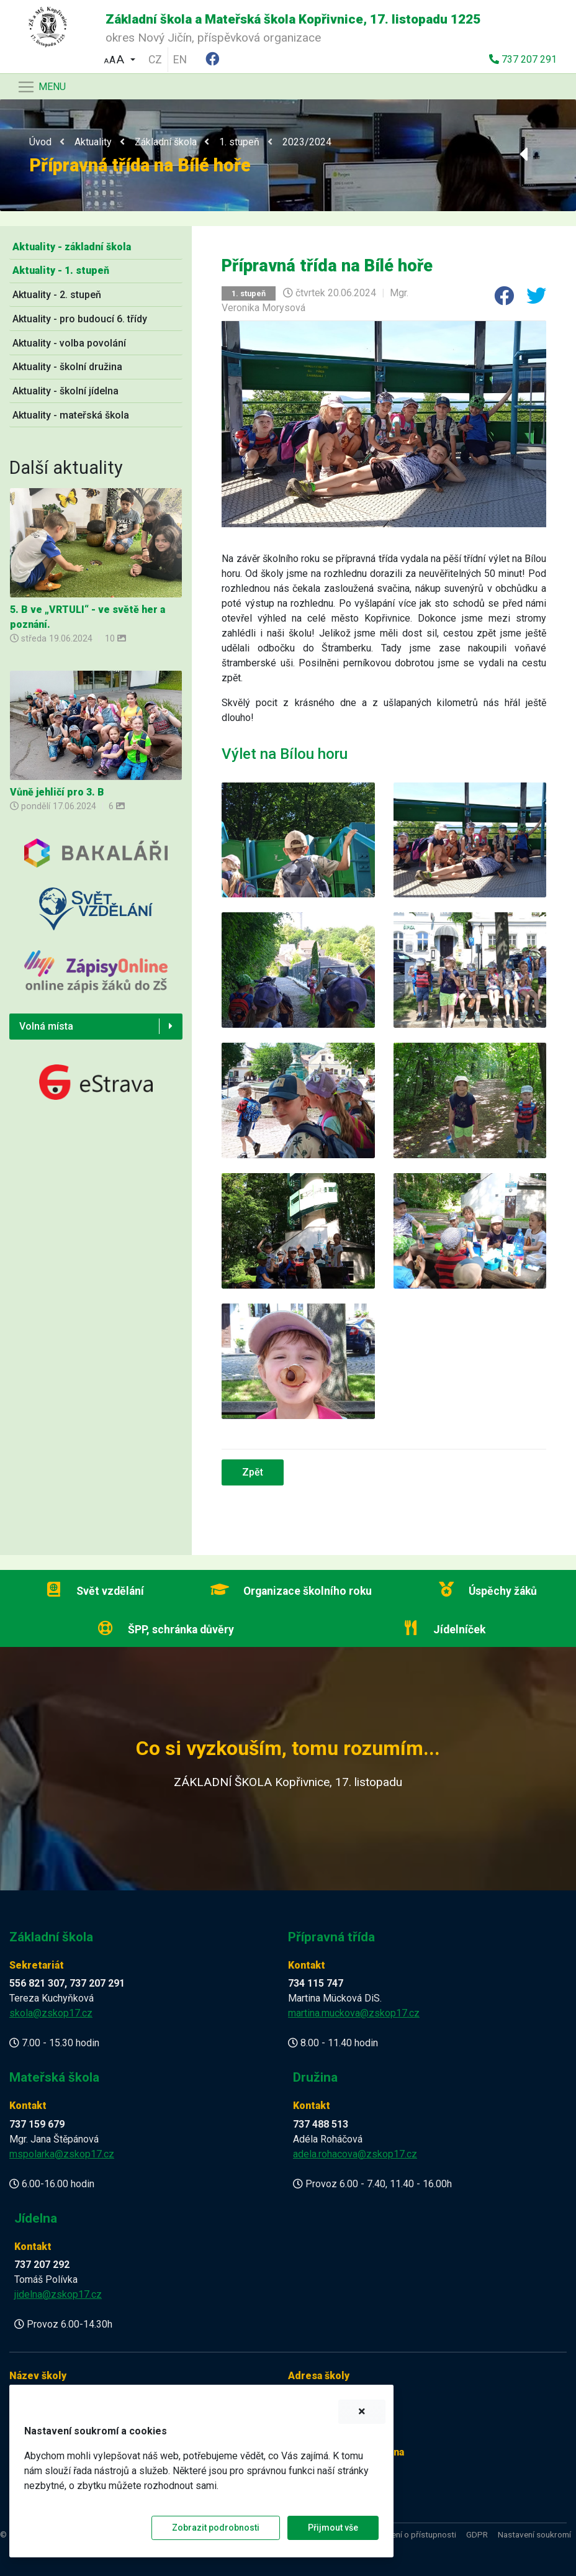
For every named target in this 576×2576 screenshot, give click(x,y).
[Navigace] (41, 87)
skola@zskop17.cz (50, 2013)
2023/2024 (306, 142)
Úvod (40, 142)
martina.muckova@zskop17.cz (354, 2013)
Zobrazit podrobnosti (215, 2528)
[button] (119, 58)
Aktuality (93, 142)
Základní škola (166, 142)
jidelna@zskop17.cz (58, 2294)
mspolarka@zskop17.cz (61, 2154)
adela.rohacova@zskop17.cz (355, 2154)
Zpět (252, 1472)
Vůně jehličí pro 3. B (57, 792)
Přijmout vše (333, 2528)
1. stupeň (239, 142)
